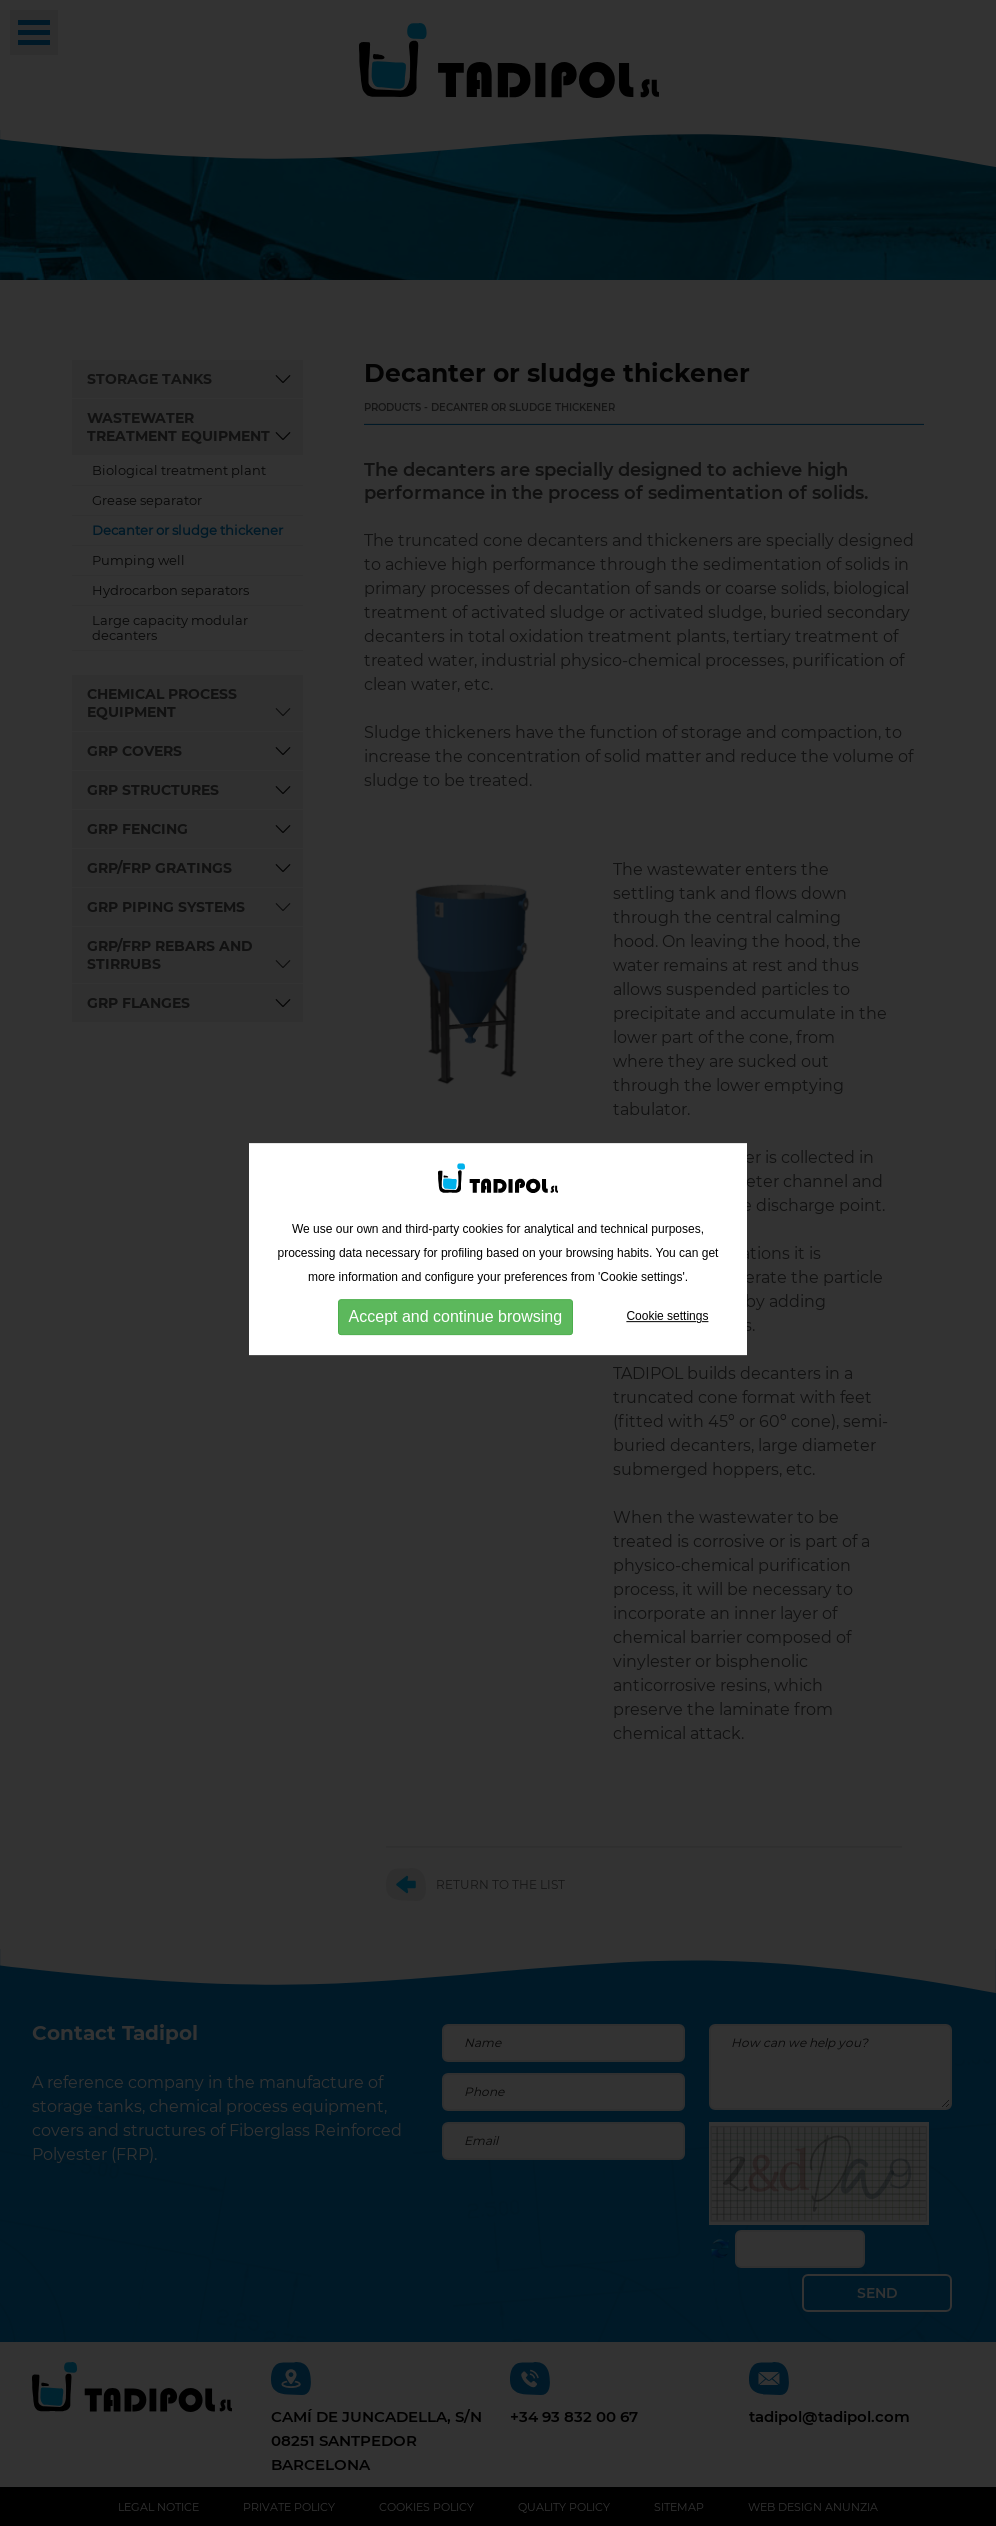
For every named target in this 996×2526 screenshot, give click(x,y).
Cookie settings (667, 1311)
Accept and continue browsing (455, 1311)
